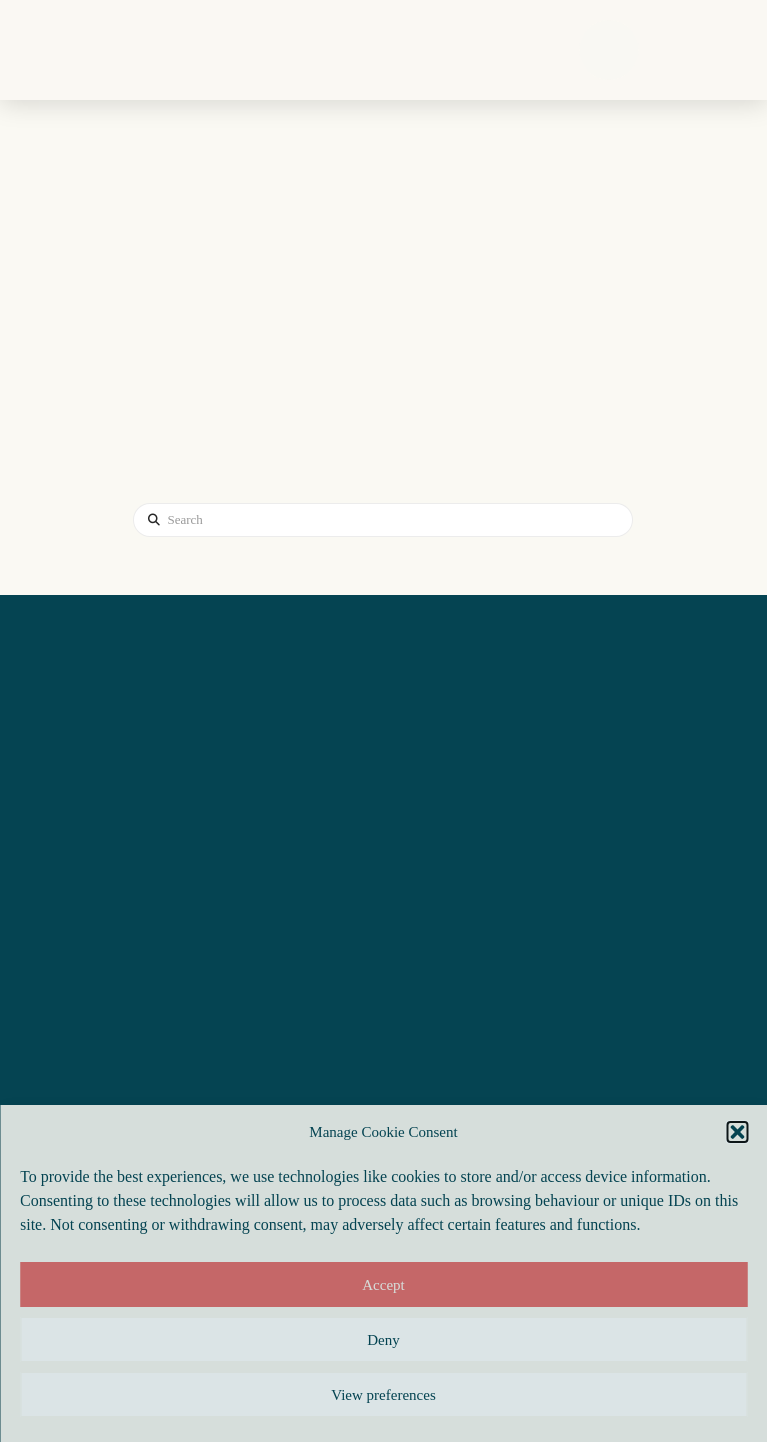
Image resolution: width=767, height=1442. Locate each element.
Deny (383, 1340)
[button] (737, 1132)
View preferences (383, 1395)
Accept (383, 1285)
